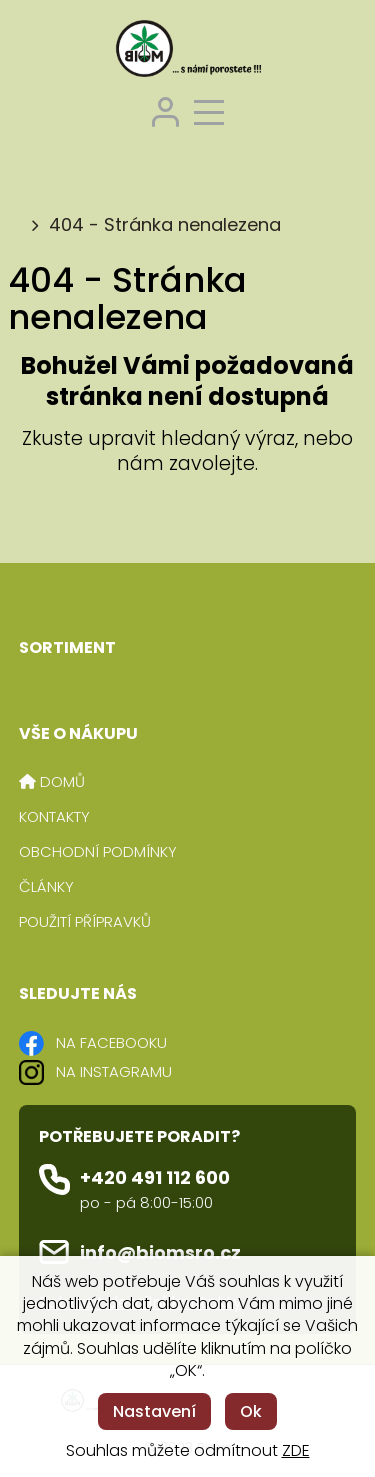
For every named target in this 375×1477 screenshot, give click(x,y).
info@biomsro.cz (160, 1252)
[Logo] (188, 51)
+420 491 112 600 (155, 1177)
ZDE (296, 1450)
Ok (251, 1411)
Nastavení (154, 1411)
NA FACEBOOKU (111, 1042)
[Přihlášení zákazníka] (165, 109)
